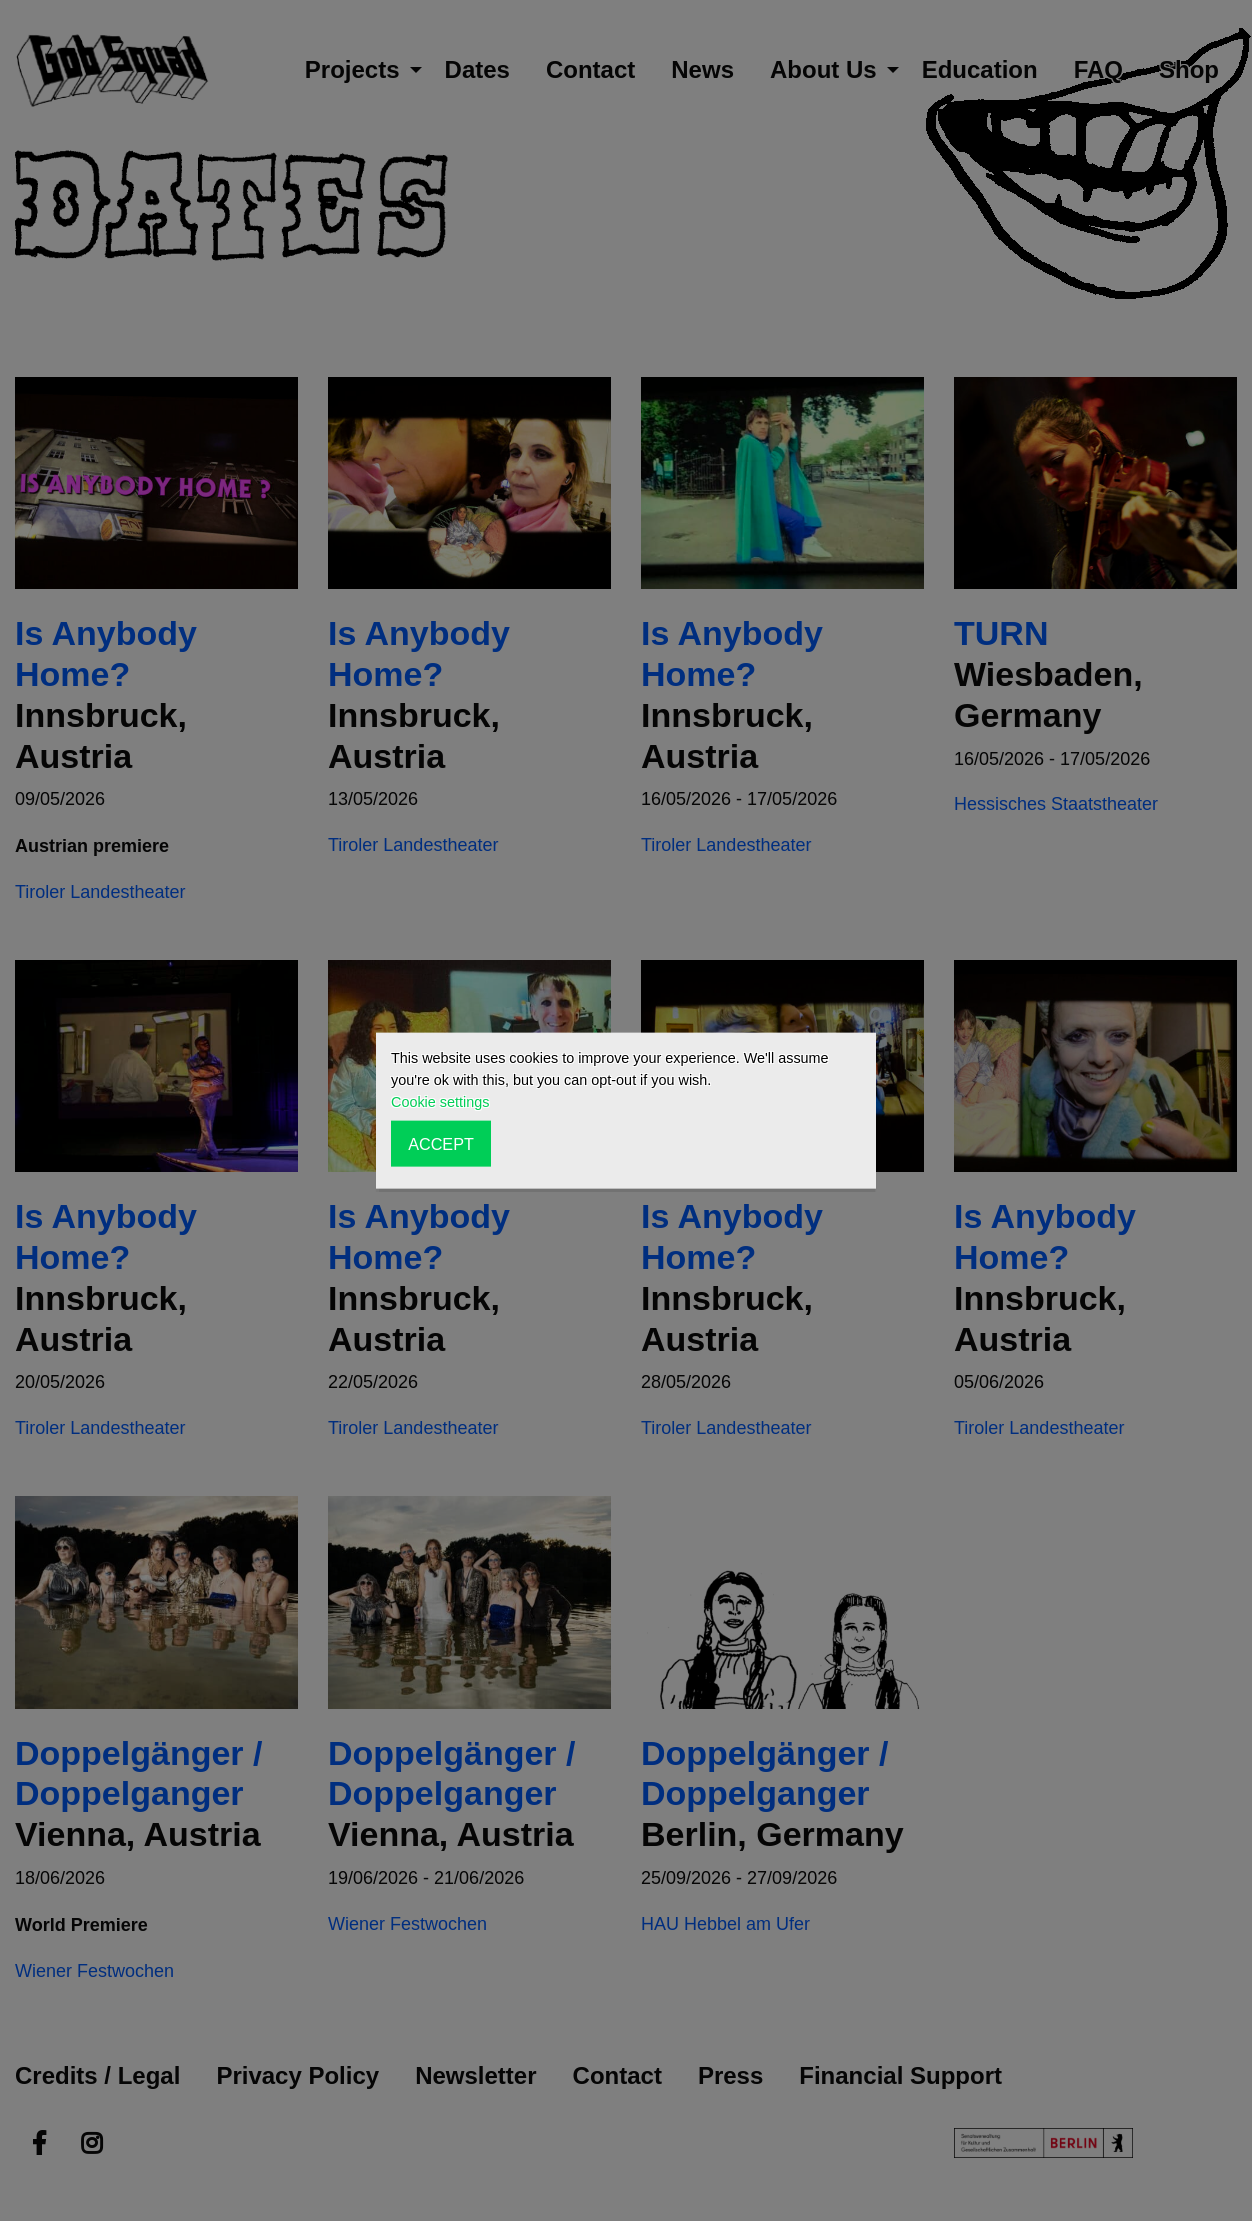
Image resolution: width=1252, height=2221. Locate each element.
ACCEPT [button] (441, 1143)
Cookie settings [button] (440, 1102)
